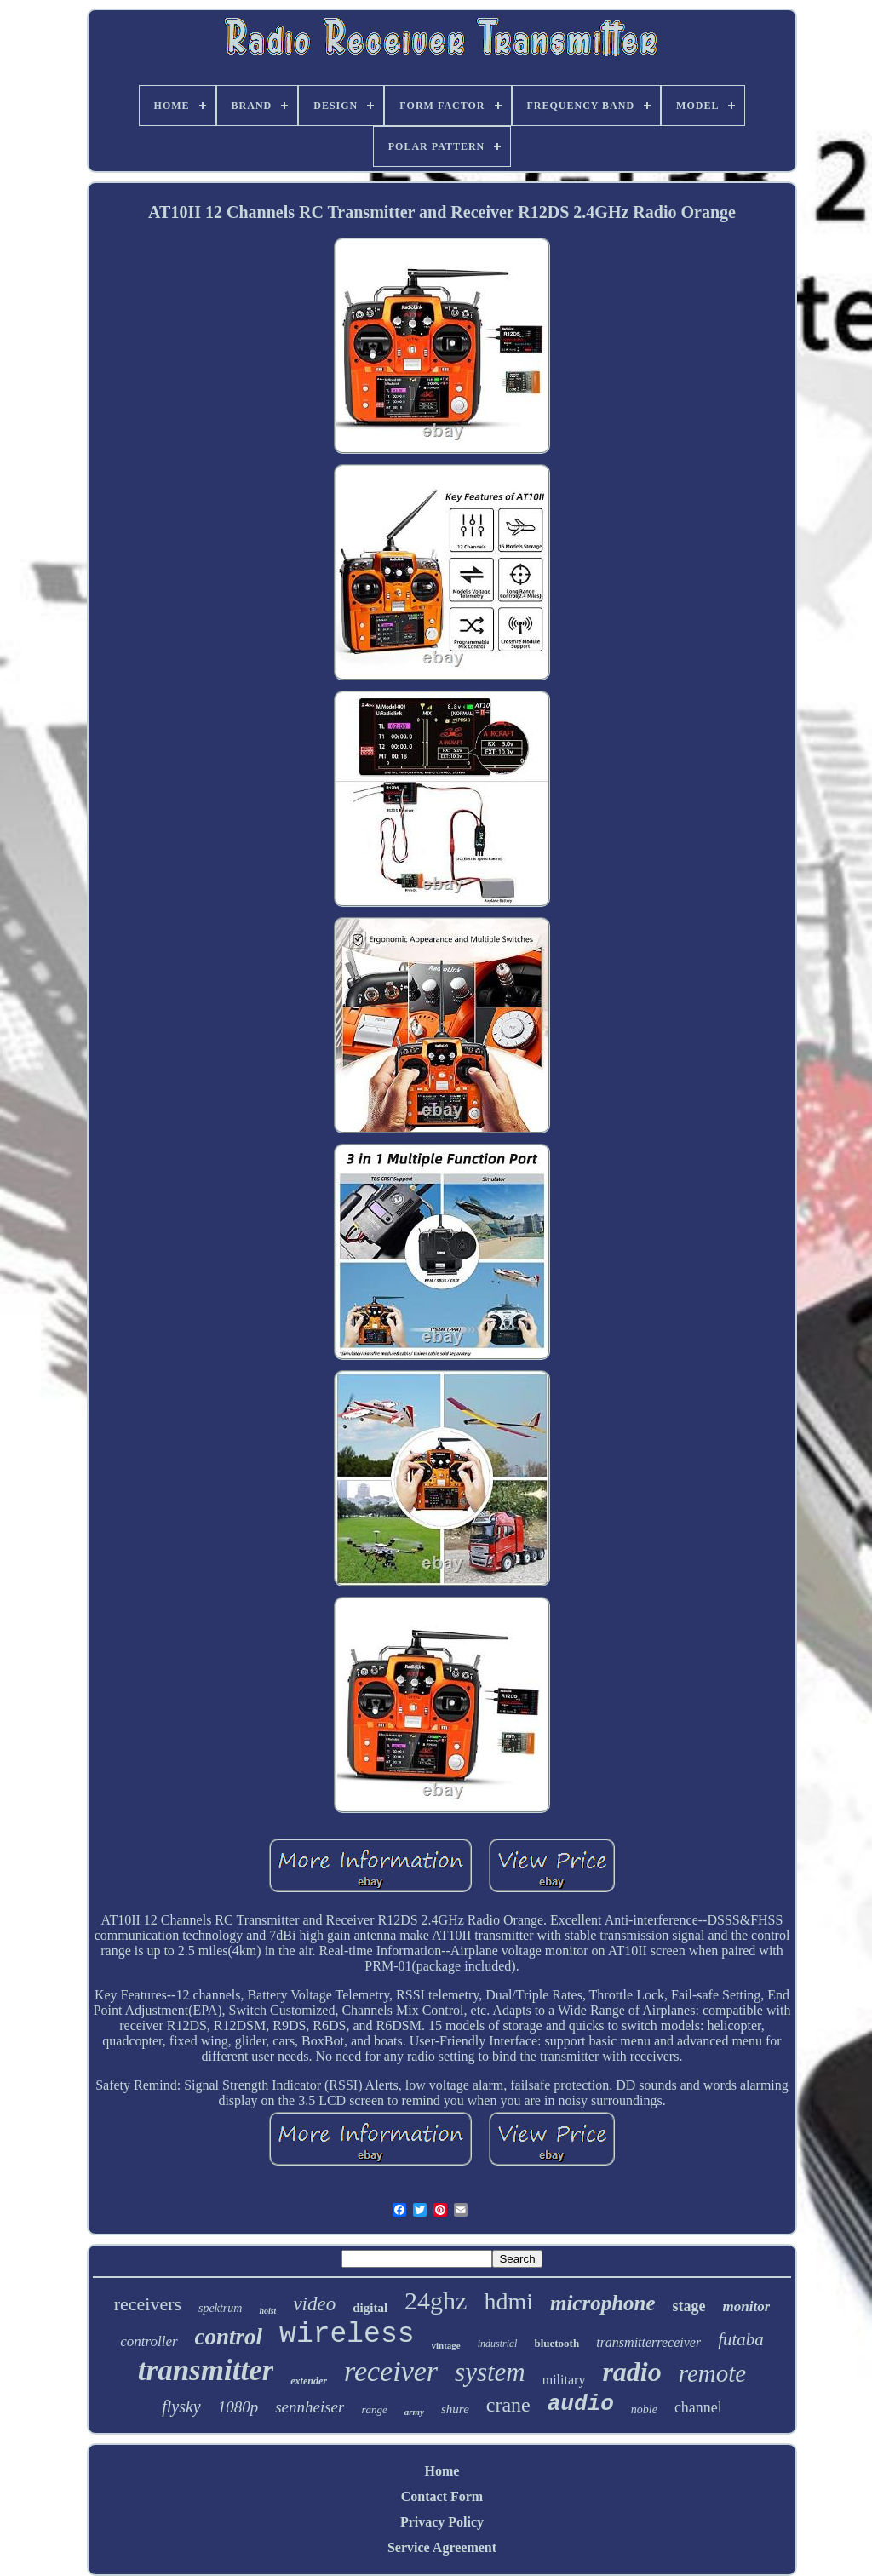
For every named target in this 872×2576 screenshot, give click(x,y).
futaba (741, 2339)
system (490, 2372)
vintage (446, 2345)
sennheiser (309, 2407)
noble (644, 2409)
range (374, 2409)
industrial (498, 2343)
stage (689, 2306)
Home (442, 2471)
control (229, 2336)
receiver (391, 2371)
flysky (181, 2406)
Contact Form (442, 2496)
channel (698, 2407)
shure (455, 2409)
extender (308, 2381)
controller (148, 2341)
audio (581, 2404)
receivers (147, 2304)
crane (508, 2405)
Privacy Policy (442, 2522)
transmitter (205, 2370)
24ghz (435, 2300)
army (414, 2412)
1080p (238, 2407)
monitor (747, 2306)
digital (370, 2308)
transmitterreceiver (648, 2342)
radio (631, 2371)
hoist (267, 2310)
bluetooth (556, 2343)
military (564, 2379)
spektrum (220, 2308)
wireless (346, 2334)
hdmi (508, 2301)
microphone (603, 2303)
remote (712, 2373)
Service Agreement (441, 2547)
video (314, 2304)
